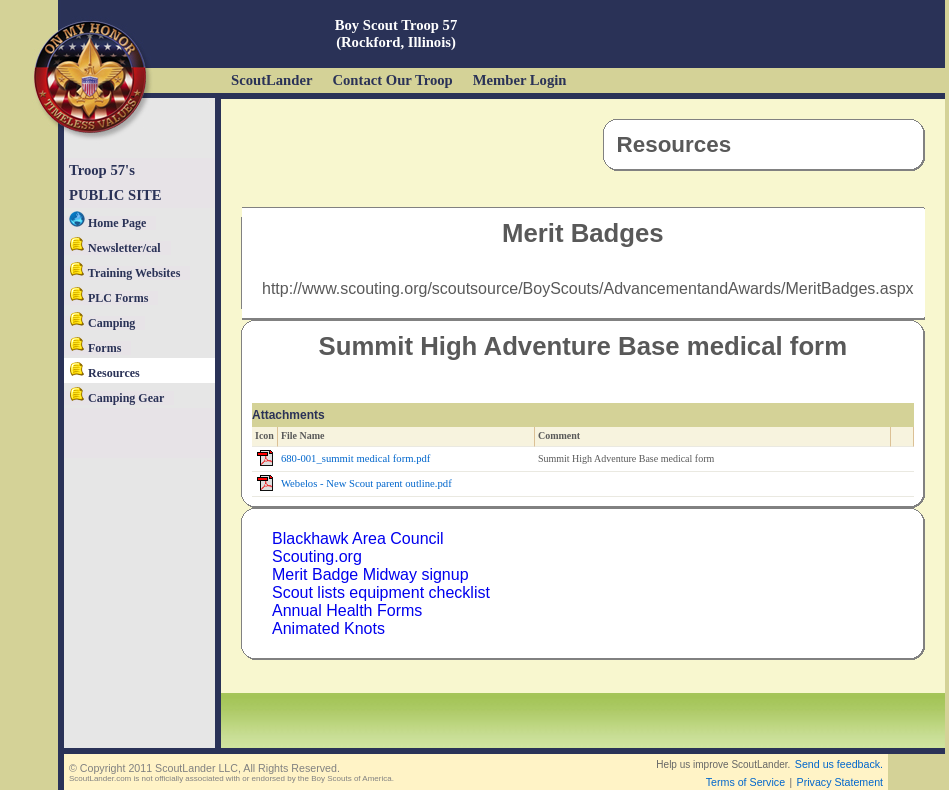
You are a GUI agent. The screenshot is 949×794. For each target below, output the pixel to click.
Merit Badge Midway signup (370, 574)
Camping (102, 323)
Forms (95, 348)
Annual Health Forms (347, 610)
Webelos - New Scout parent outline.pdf (366, 483)
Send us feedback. (839, 764)
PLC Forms (108, 298)
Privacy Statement (840, 782)
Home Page (107, 223)
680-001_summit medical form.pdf (355, 458)
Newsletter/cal (115, 248)
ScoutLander (271, 80)
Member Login (520, 80)
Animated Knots (328, 628)
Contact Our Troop (392, 80)
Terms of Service (745, 782)
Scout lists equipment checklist (381, 592)
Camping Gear (116, 398)
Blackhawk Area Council (358, 538)
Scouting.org (317, 556)
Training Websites (124, 273)
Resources (104, 373)
